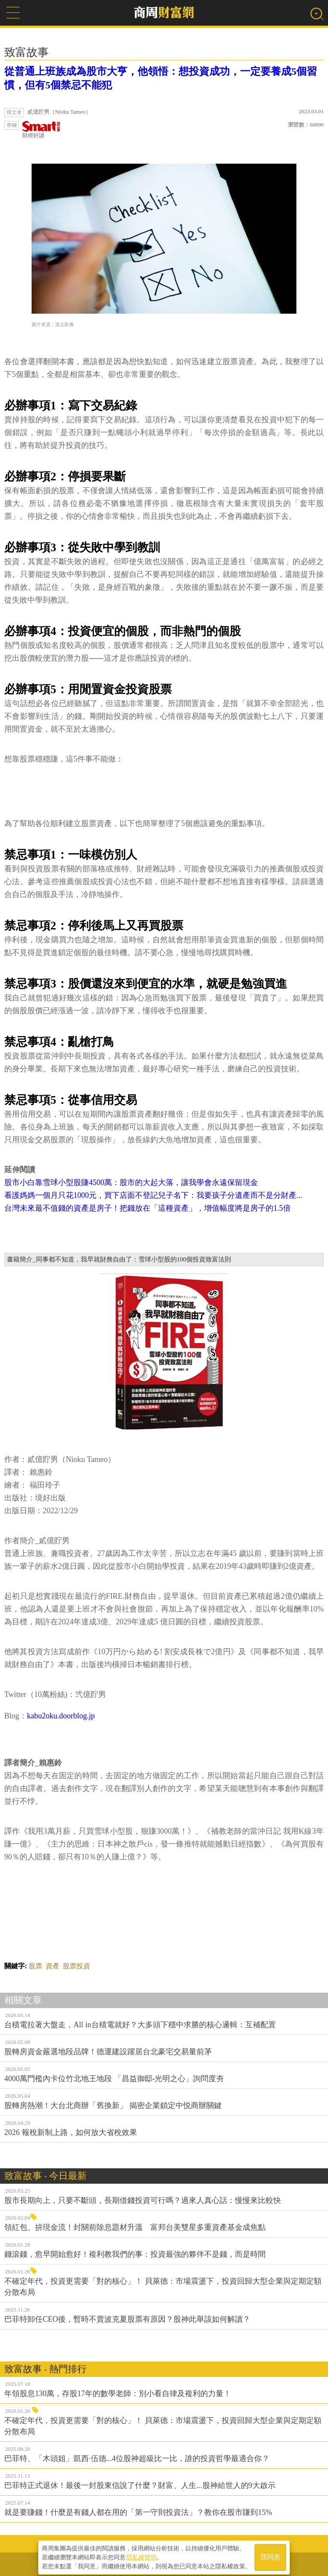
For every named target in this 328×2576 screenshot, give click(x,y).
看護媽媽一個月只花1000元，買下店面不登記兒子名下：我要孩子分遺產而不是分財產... (153, 1195)
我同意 (270, 2555)
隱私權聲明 (141, 2555)
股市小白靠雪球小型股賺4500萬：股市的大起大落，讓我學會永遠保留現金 (131, 1182)
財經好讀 (41, 129)
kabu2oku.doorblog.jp (61, 1715)
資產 (52, 1966)
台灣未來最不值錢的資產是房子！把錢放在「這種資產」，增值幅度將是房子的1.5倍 (147, 1208)
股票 (35, 1966)
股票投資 (76, 1966)
